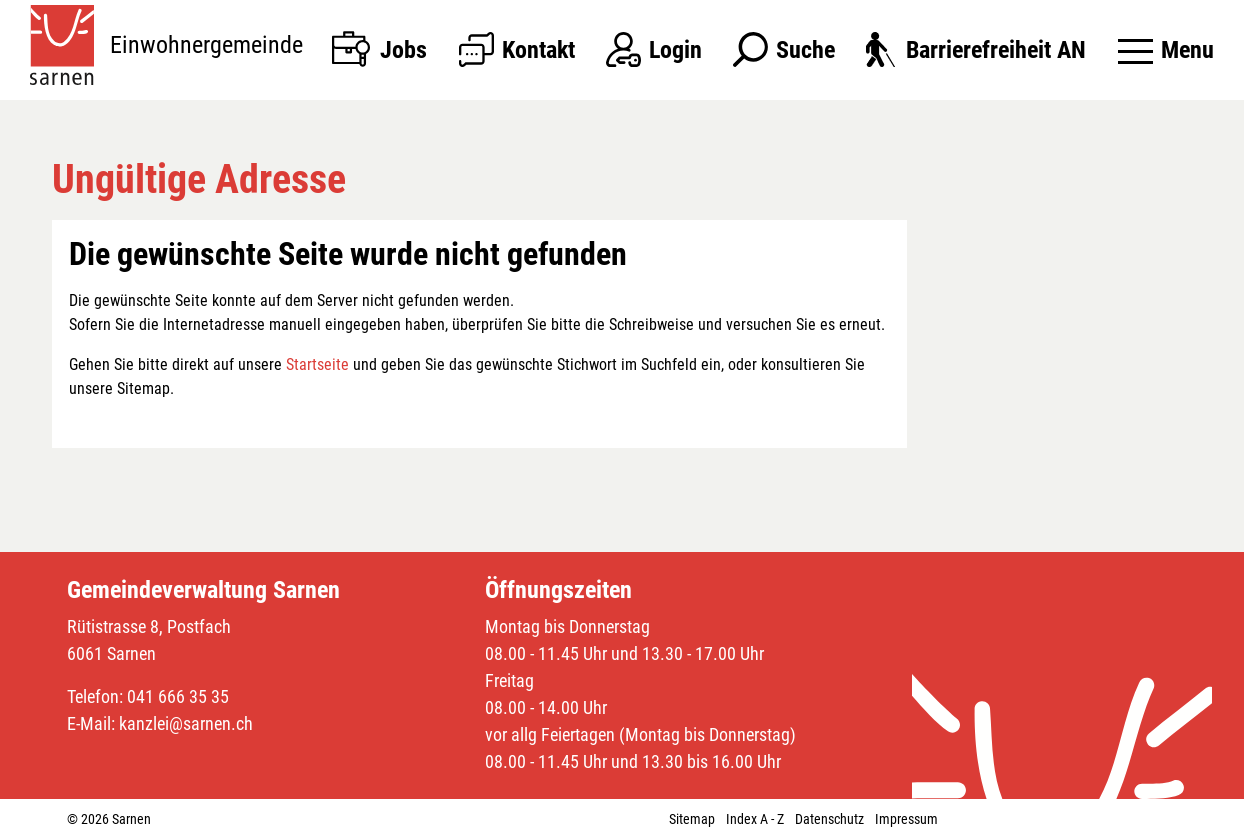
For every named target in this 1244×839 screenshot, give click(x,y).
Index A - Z (755, 819)
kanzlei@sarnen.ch (186, 723)
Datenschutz (829, 819)
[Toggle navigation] (1166, 50)
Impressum (906, 819)
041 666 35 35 (178, 696)
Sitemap (692, 819)
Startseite (317, 364)
